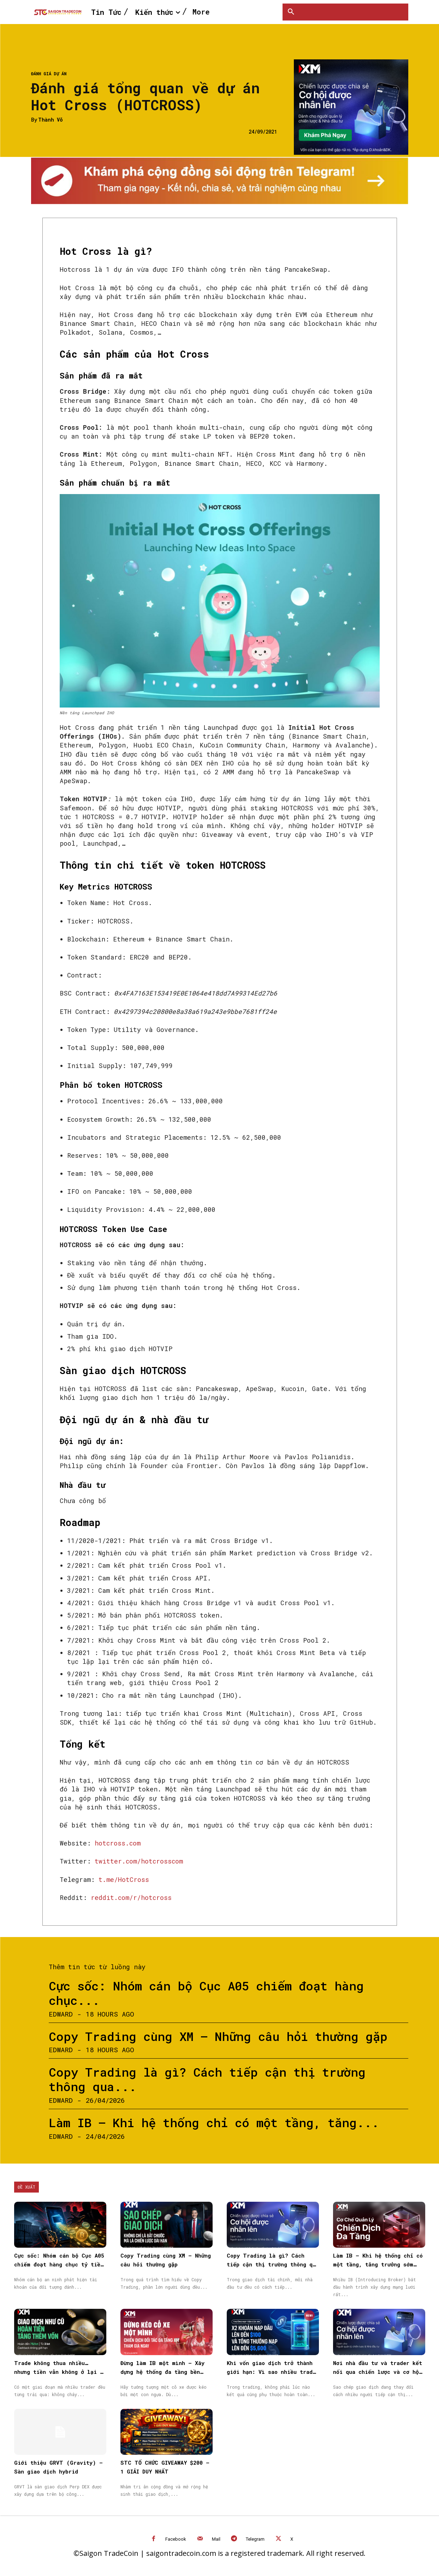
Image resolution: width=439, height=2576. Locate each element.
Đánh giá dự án (48, 73)
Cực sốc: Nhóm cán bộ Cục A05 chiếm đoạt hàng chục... (206, 1993)
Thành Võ (50, 120)
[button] (291, 12)
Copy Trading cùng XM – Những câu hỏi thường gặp (218, 2036)
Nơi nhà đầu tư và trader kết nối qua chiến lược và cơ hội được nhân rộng (377, 2371)
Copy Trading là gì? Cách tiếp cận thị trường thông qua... (207, 2079)
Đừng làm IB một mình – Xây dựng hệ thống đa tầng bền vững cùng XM (162, 2371)
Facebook (175, 2539)
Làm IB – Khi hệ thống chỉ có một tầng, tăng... (214, 2122)
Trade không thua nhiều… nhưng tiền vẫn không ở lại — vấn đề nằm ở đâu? (58, 2371)
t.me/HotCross (124, 1879)
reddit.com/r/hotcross (131, 1897)
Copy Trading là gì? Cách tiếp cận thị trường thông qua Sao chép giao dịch (273, 2264)
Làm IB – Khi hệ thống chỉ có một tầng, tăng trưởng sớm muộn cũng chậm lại (378, 2264)
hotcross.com (116, 1843)
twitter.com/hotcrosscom (139, 1861)
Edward (61, 2013)
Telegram (255, 2539)
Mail (216, 2539)
